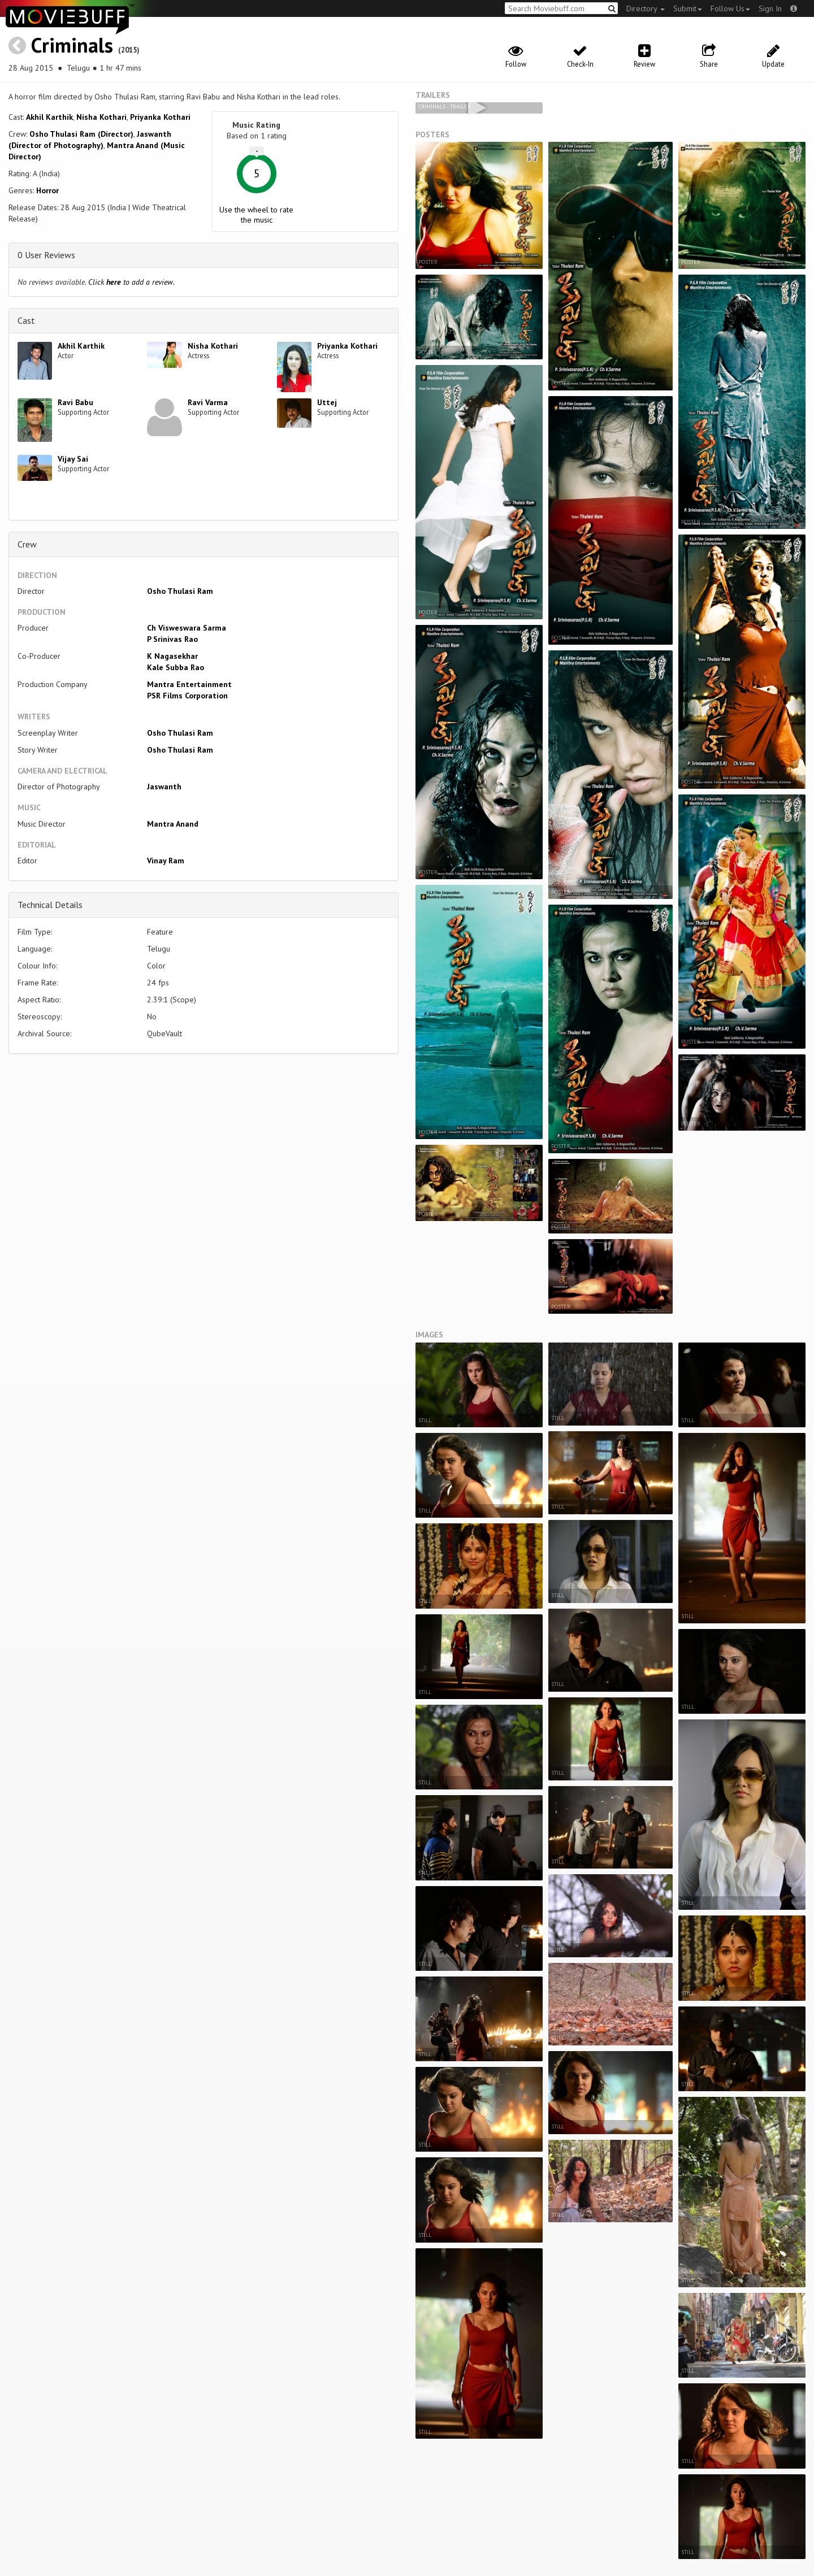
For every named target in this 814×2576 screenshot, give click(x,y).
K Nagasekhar (172, 656)
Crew (27, 544)
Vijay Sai (73, 459)
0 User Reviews (46, 254)
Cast (26, 320)
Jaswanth (164, 786)
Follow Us (730, 8)
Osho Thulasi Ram (180, 591)
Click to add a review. (131, 282)
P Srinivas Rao (172, 639)
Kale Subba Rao (175, 667)
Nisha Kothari (101, 117)
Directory (645, 8)
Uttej (327, 402)
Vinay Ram (165, 860)
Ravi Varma (208, 402)
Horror (47, 190)
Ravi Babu (75, 402)
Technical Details (50, 904)
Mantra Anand (172, 824)
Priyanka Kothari (160, 117)
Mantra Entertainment (189, 684)
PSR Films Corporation (187, 695)
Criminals (72, 45)
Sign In (770, 8)
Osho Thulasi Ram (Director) (81, 134)
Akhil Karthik (49, 117)
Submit (687, 8)
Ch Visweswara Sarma (186, 628)
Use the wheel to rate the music (256, 215)
